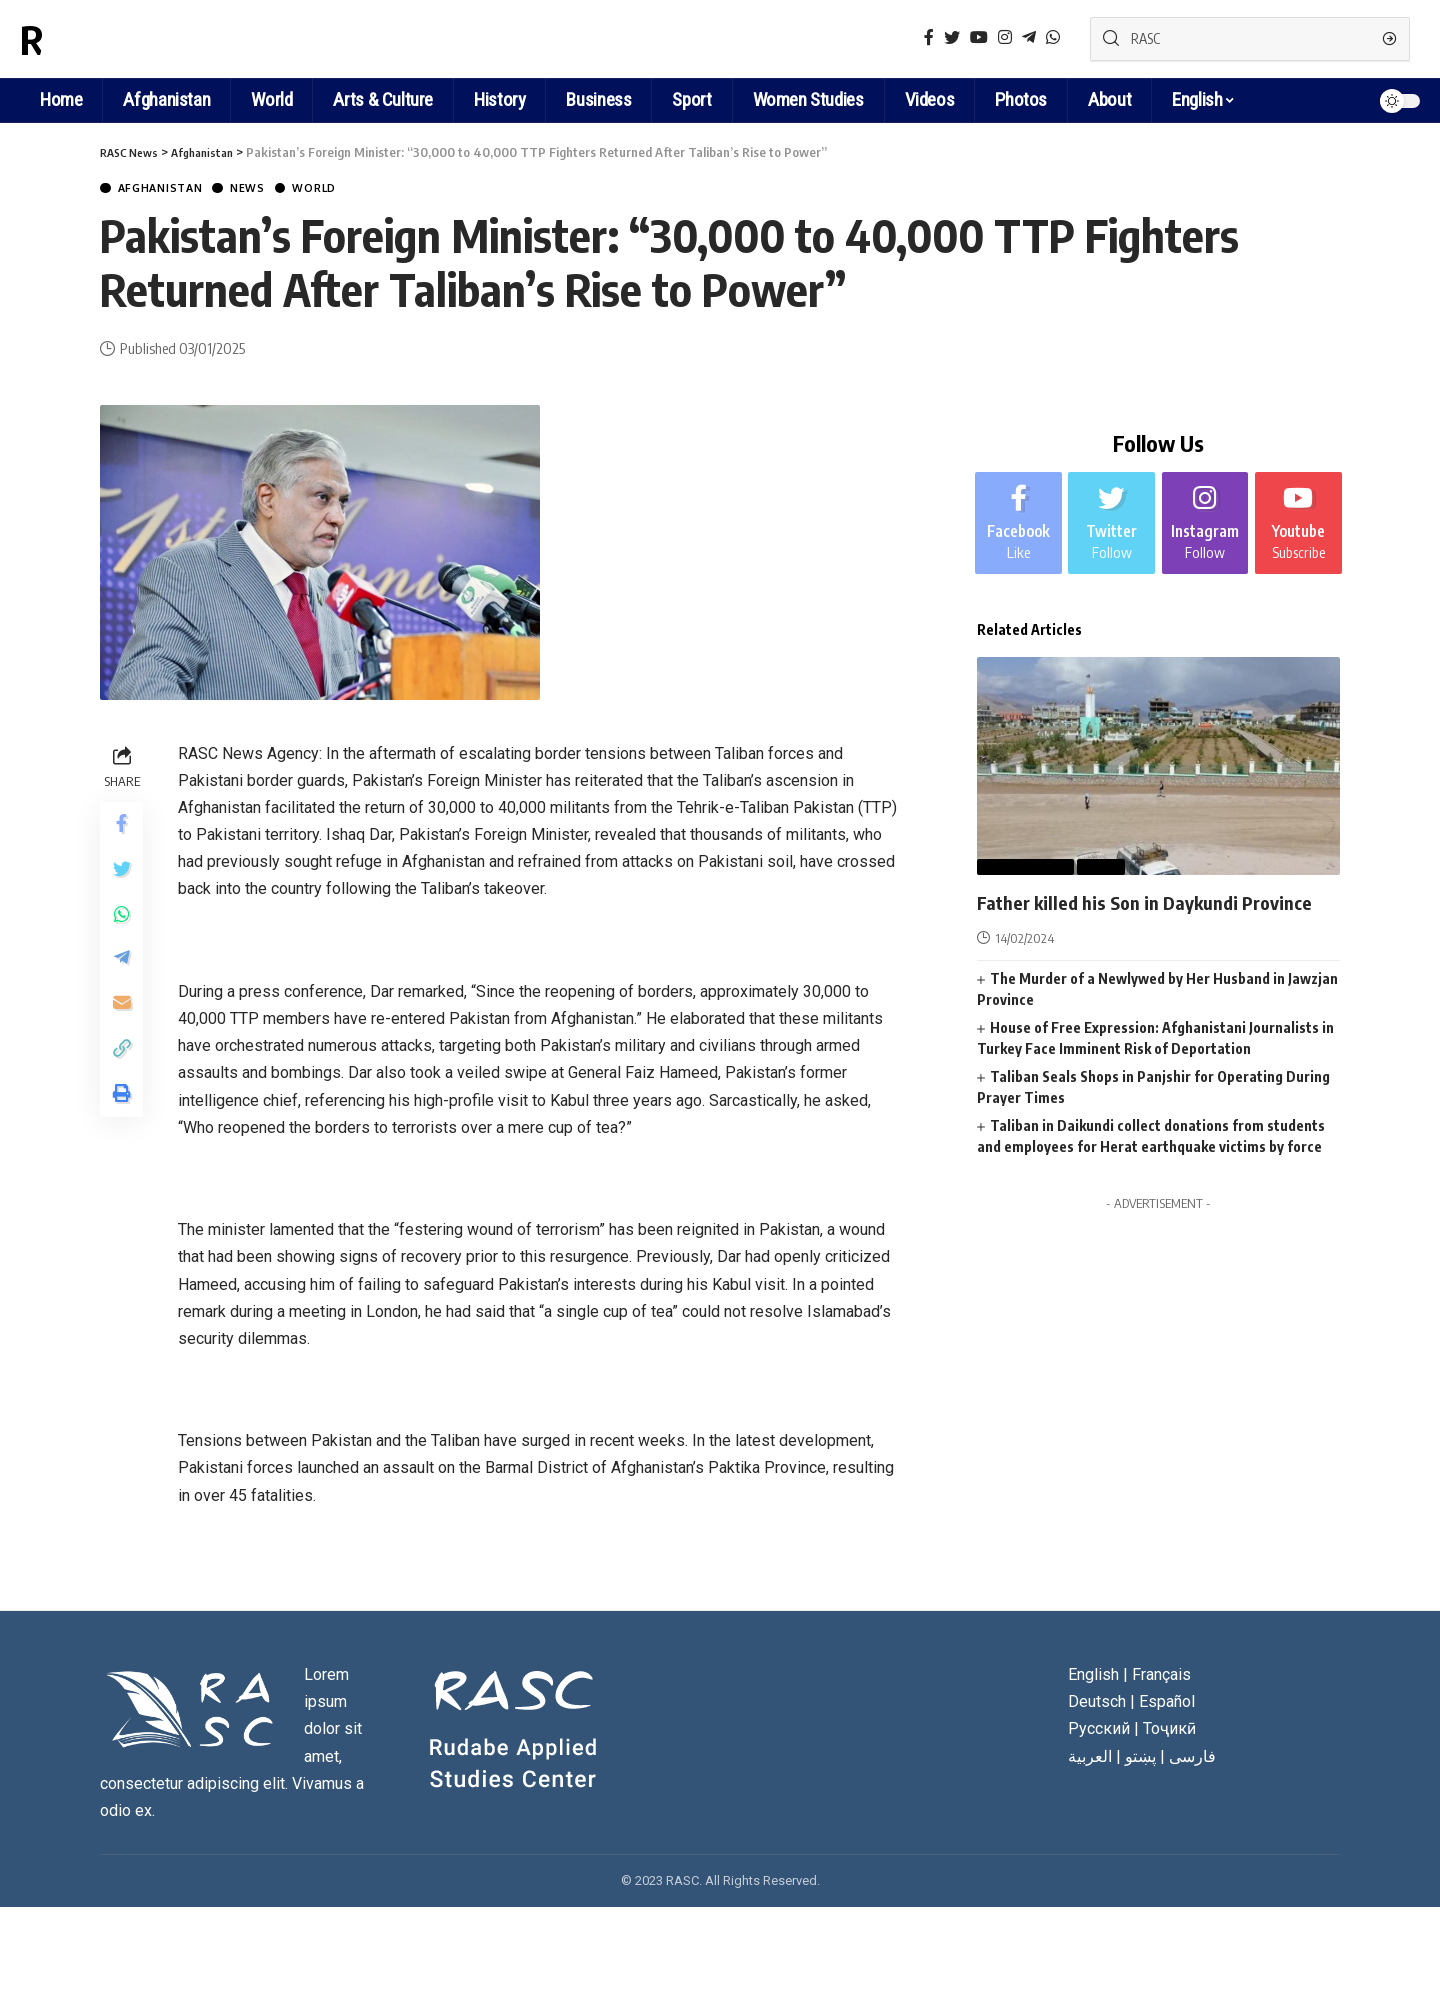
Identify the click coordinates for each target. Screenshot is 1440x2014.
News (273, 189)
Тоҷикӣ (1169, 1731)
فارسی (1192, 1758)
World (351, 189)
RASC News (114, 39)
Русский (1099, 1731)
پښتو (1140, 1758)
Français (1161, 1676)
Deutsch (1097, 1704)
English (1197, 99)
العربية (1090, 1758)
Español (1167, 1704)
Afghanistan (171, 189)
